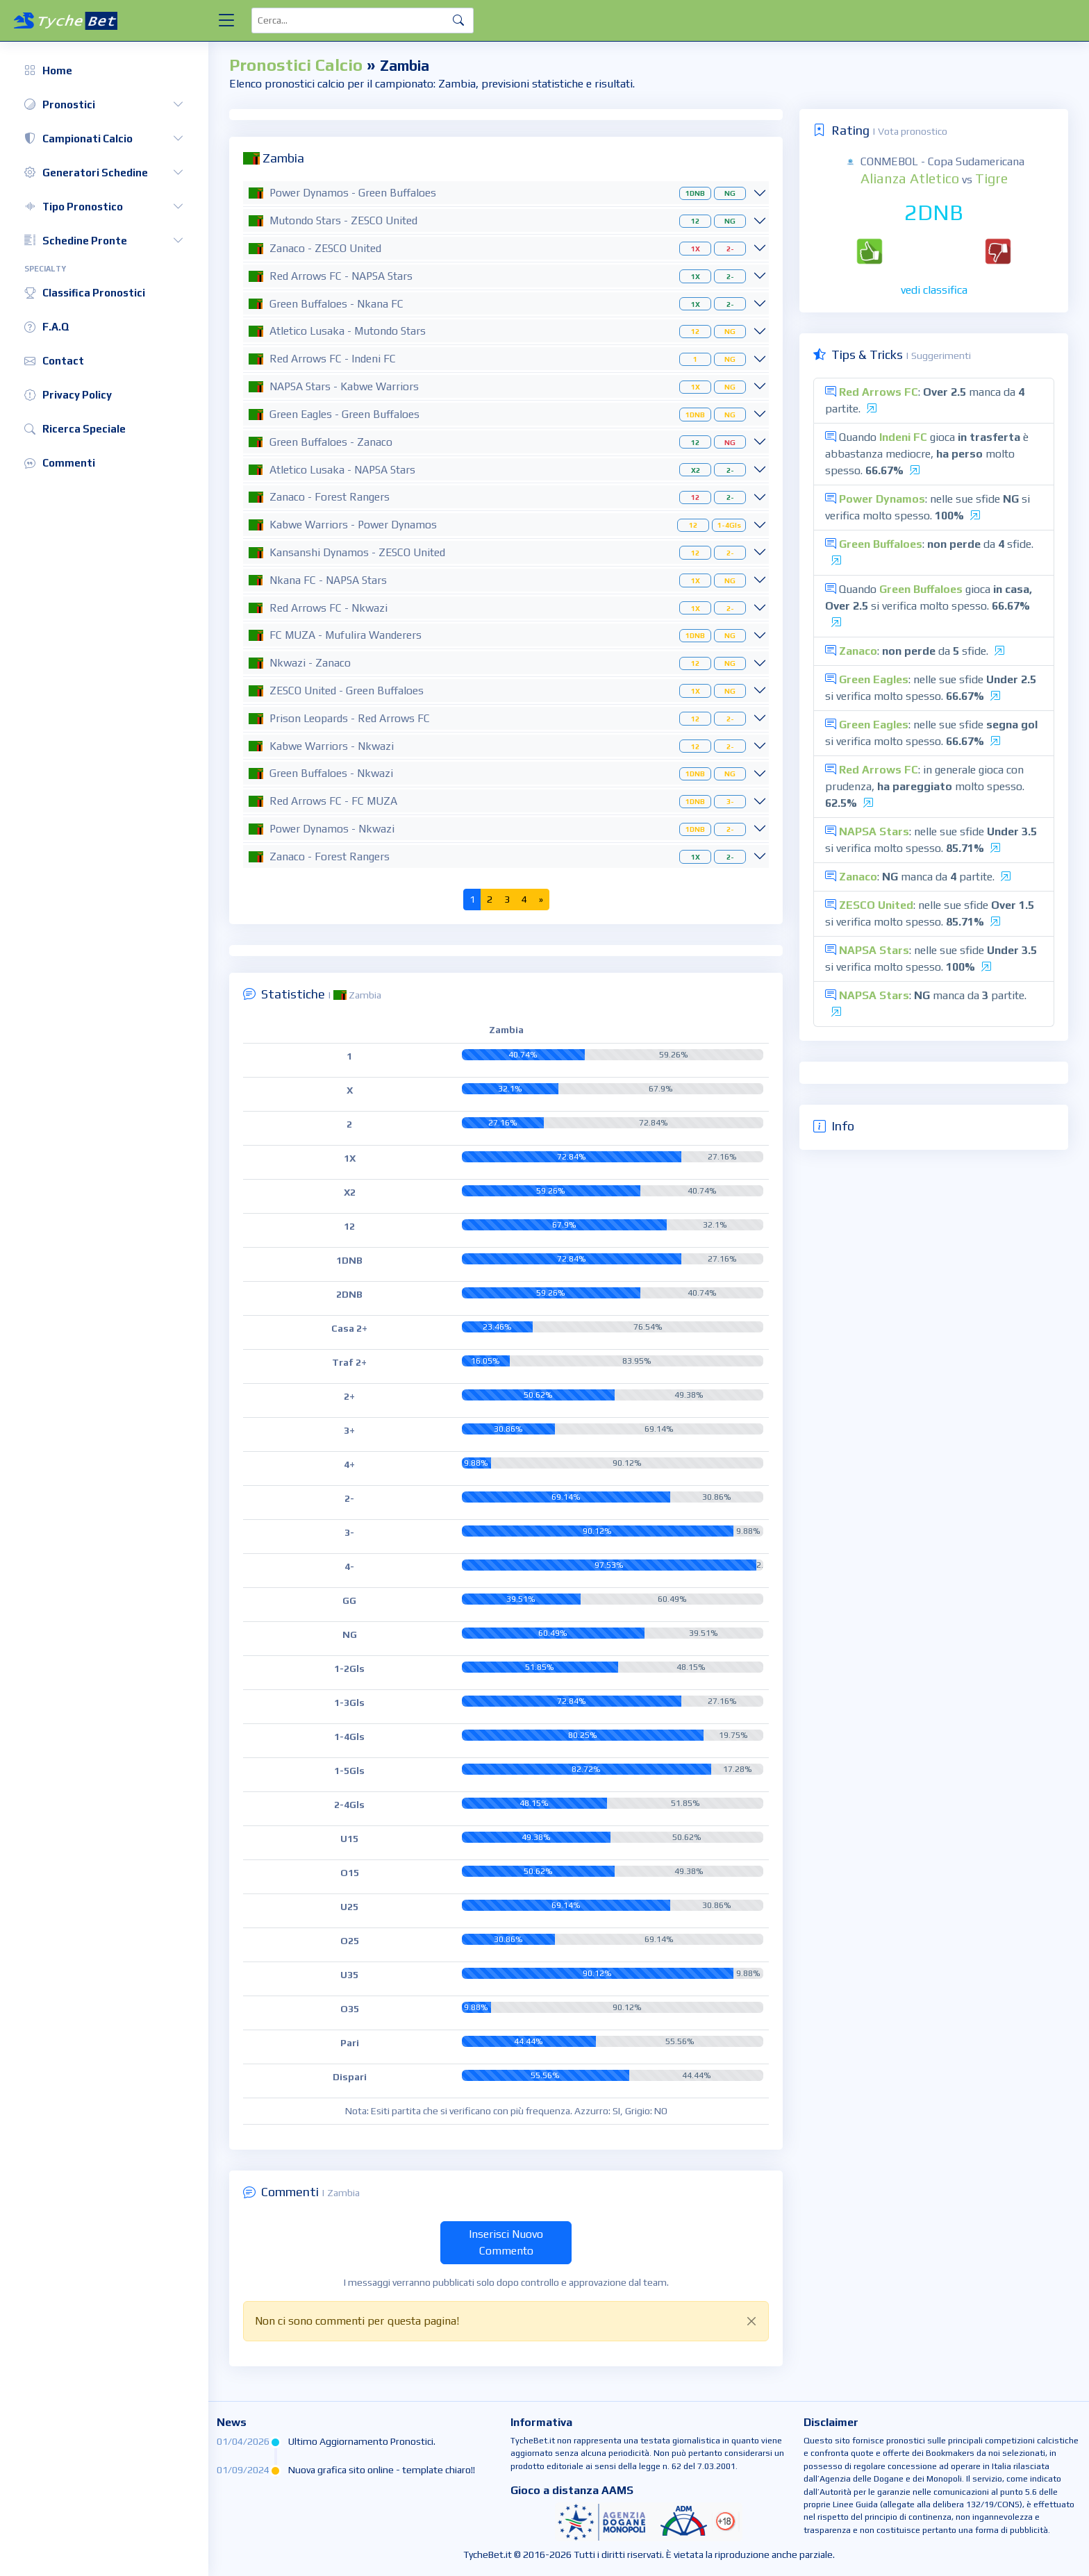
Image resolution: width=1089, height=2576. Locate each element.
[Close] (751, 2321)
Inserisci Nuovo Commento (506, 2242)
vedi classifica (934, 289)
